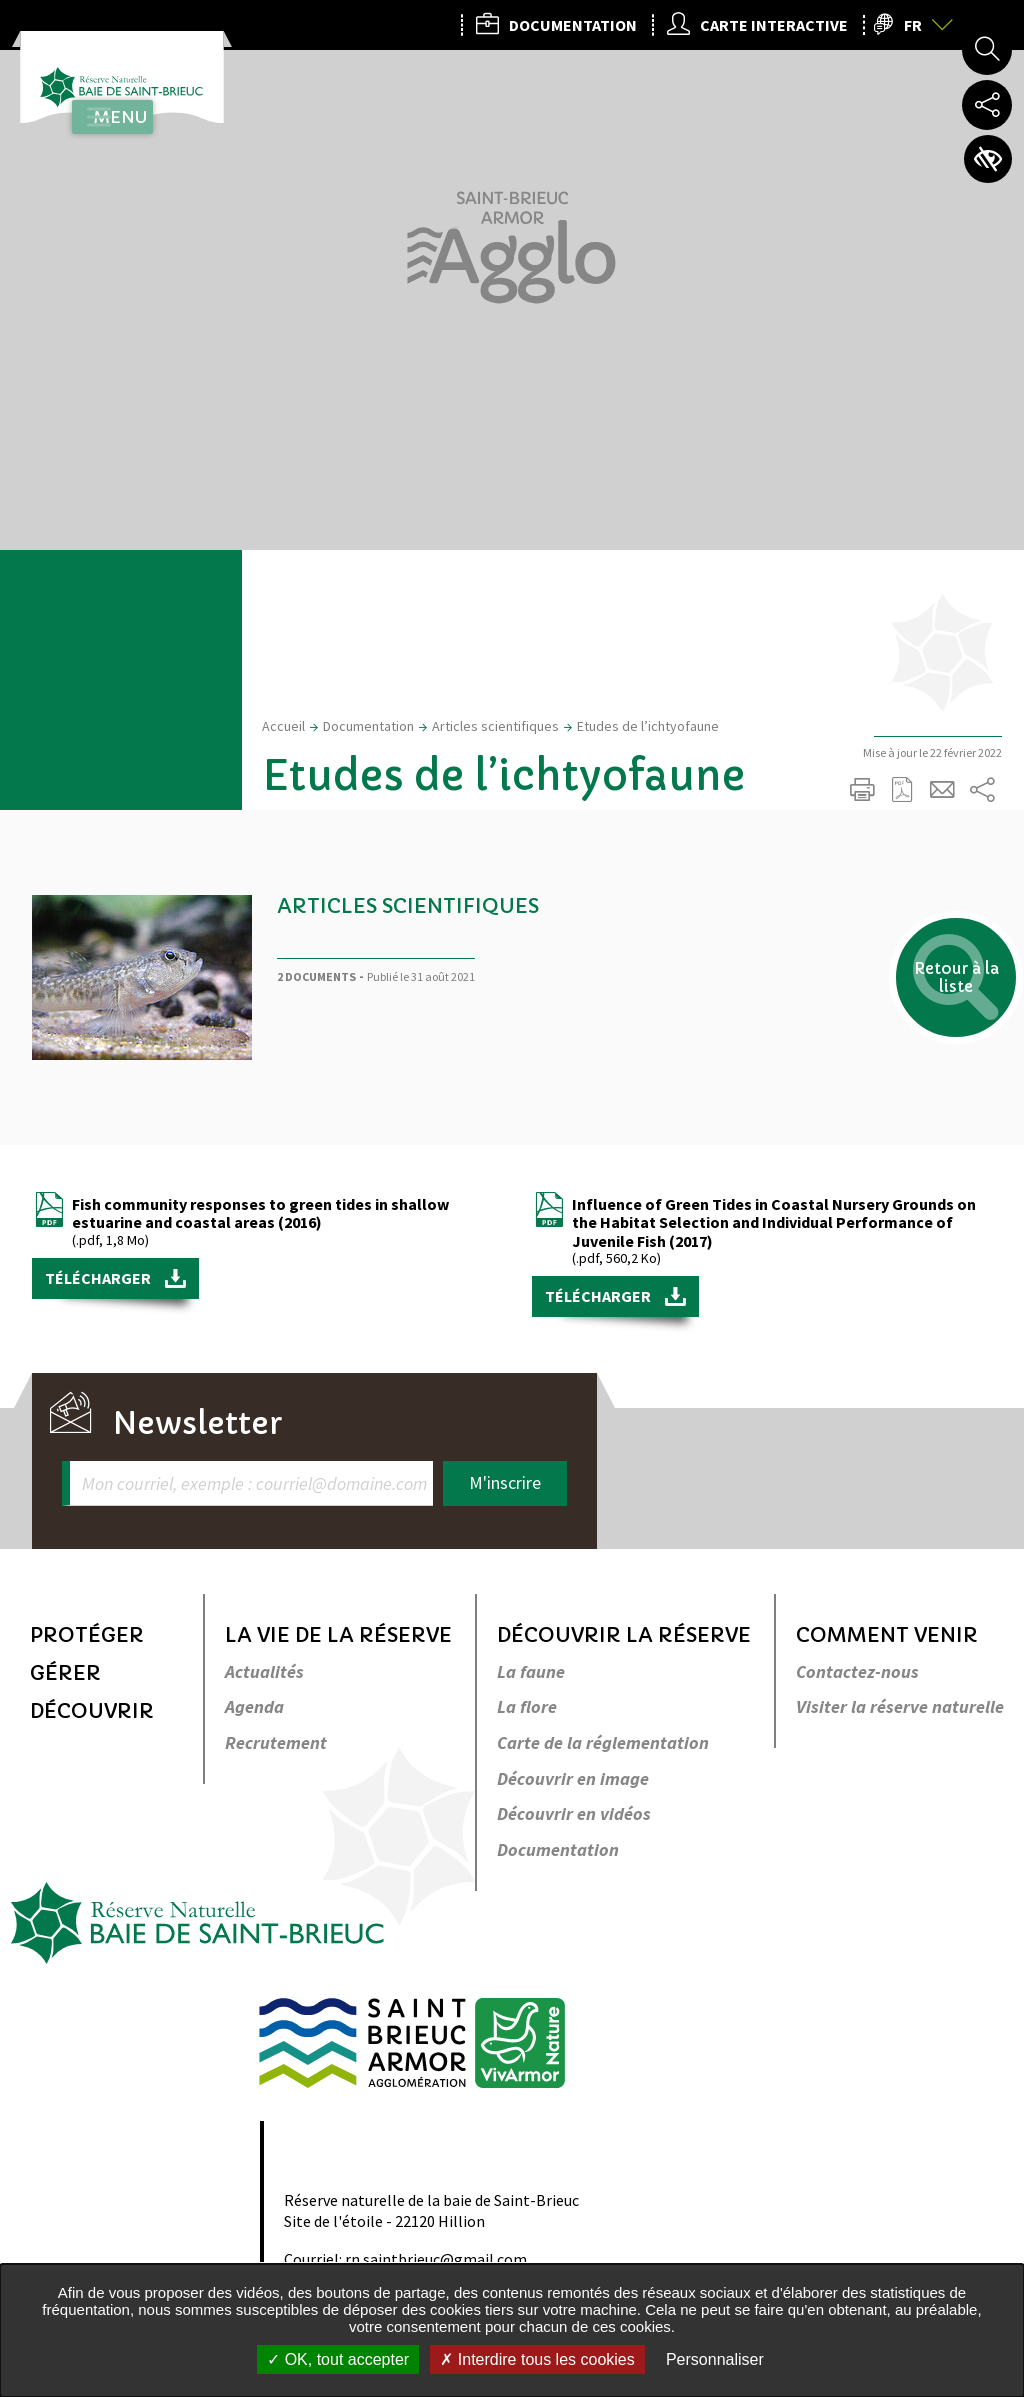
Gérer (65, 1673)
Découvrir (92, 1711)
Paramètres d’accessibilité (987, 160)
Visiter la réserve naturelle (900, 1707)
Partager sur (982, 790)
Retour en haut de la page (981, 1488)
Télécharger (99, 1278)
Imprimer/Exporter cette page (862, 790)
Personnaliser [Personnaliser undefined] (715, 2359)
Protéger (87, 1635)
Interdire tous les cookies (537, 2359)
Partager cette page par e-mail (942, 790)
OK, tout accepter (338, 2359)
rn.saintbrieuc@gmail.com (436, 2259)
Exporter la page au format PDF (902, 790)
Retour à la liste (934, 1000)
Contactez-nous (857, 1672)
